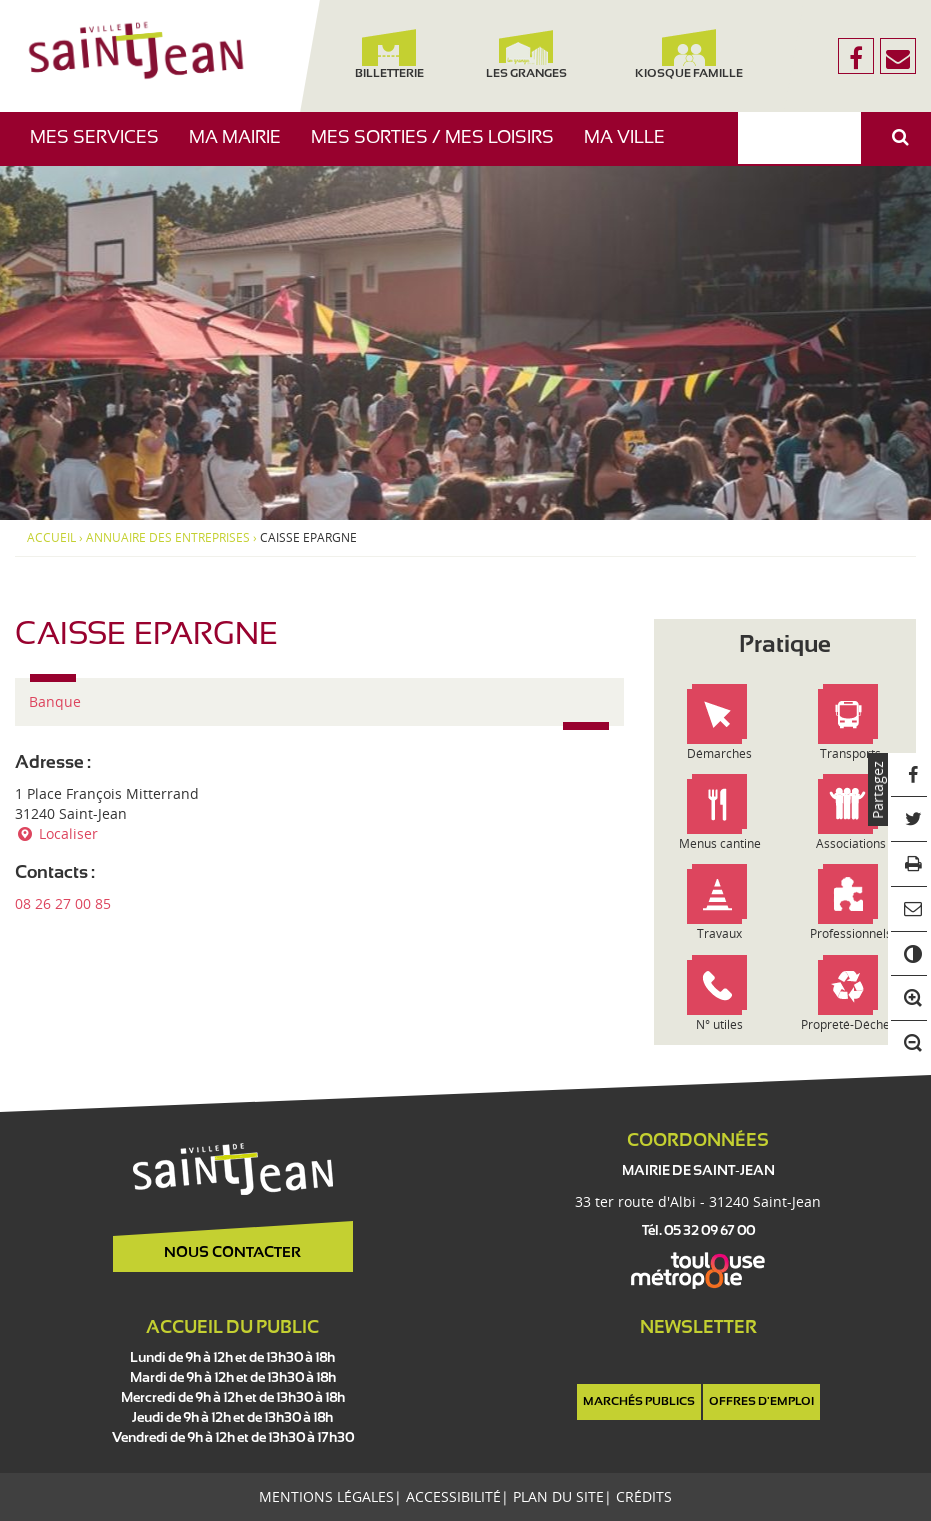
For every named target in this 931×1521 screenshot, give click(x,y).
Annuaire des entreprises (168, 538)
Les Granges (526, 54)
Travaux (719, 933)
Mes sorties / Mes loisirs (440, 147)
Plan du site (558, 1496)
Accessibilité (453, 1496)
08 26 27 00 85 (63, 903)
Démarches (719, 753)
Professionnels (851, 933)
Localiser (56, 833)
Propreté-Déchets (850, 1024)
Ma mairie (242, 147)
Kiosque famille (689, 54)
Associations (851, 843)
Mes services (102, 147)
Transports (850, 753)
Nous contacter (232, 1253)
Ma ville (632, 147)
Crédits (644, 1496)
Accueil (51, 538)
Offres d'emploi (761, 1402)
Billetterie (389, 54)
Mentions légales (326, 1496)
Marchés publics (639, 1402)
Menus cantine (720, 843)
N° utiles (719, 1024)
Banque (55, 701)
